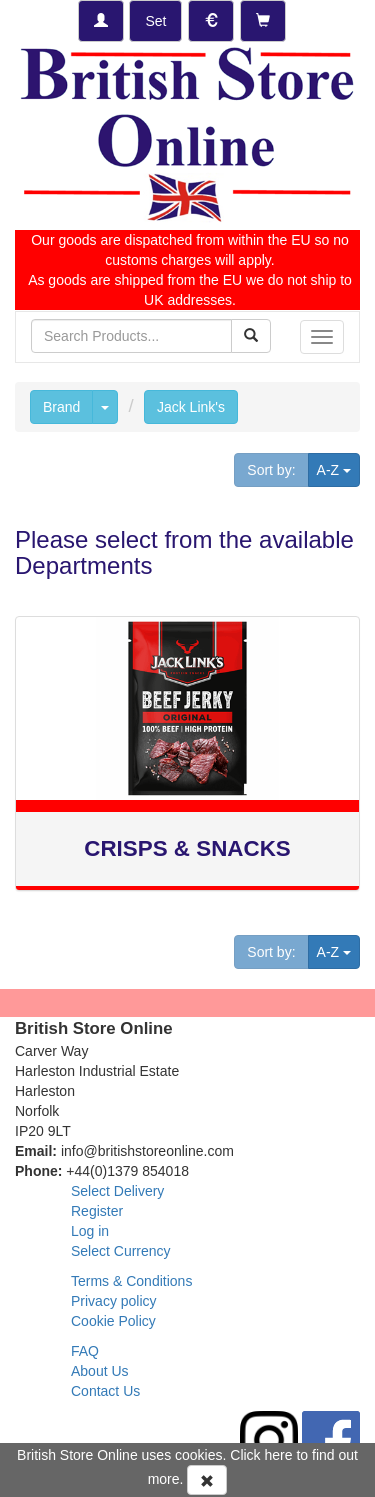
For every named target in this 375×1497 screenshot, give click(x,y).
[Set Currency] (211, 21)
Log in (90, 1231)
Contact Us (105, 1391)
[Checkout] (263, 21)
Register (97, 1211)
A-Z (338, 468)
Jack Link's (191, 407)
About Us (100, 1371)
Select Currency (121, 1251)
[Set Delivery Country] (155, 21)
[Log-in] (101, 21)
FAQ (85, 1351)
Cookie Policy (113, 1321)
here (279, 1455)
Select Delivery (117, 1191)
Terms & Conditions (131, 1281)
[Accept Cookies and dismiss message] (207, 1480)
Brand (61, 407)
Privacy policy (114, 1301)
